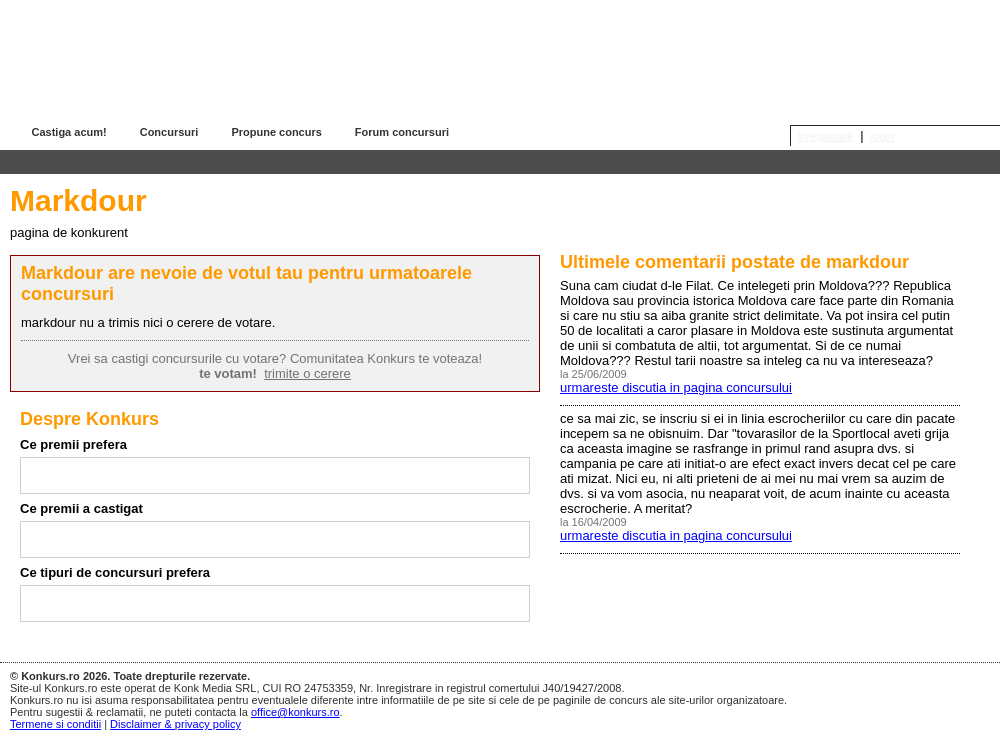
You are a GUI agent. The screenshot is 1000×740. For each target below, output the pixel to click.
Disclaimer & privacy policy (175, 724)
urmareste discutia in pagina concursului (676, 387)
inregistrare (825, 136)
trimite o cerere (307, 373)
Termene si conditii (55, 724)
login (882, 136)
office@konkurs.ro (295, 712)
